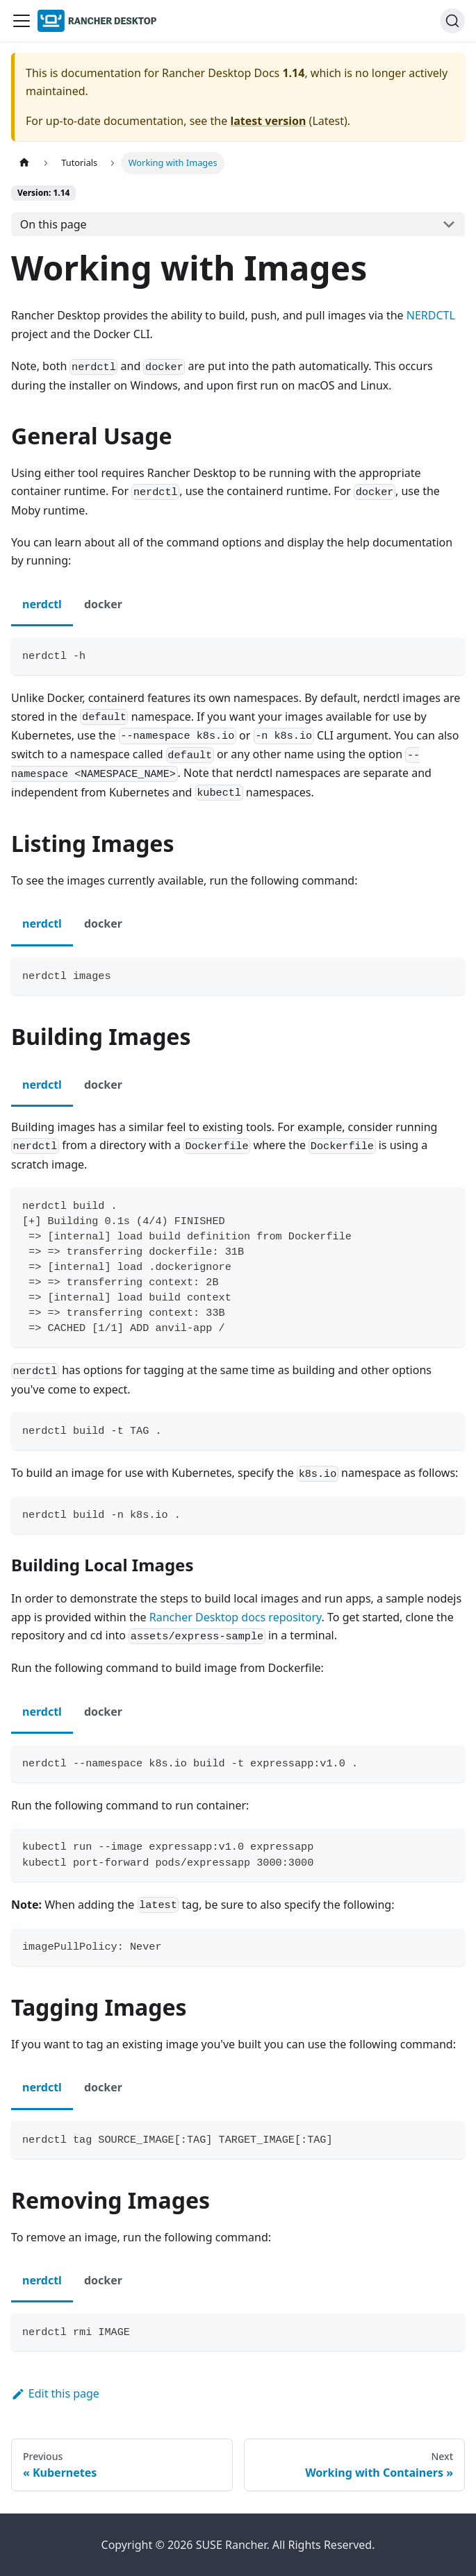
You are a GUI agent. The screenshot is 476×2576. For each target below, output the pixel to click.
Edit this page (55, 2393)
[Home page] (24, 163)
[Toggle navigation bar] (21, 20)
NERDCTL (431, 315)
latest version (268, 120)
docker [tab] (103, 604)
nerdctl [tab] (42, 604)
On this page (53, 224)
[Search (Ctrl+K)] (452, 20)
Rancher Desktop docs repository (235, 1617)
